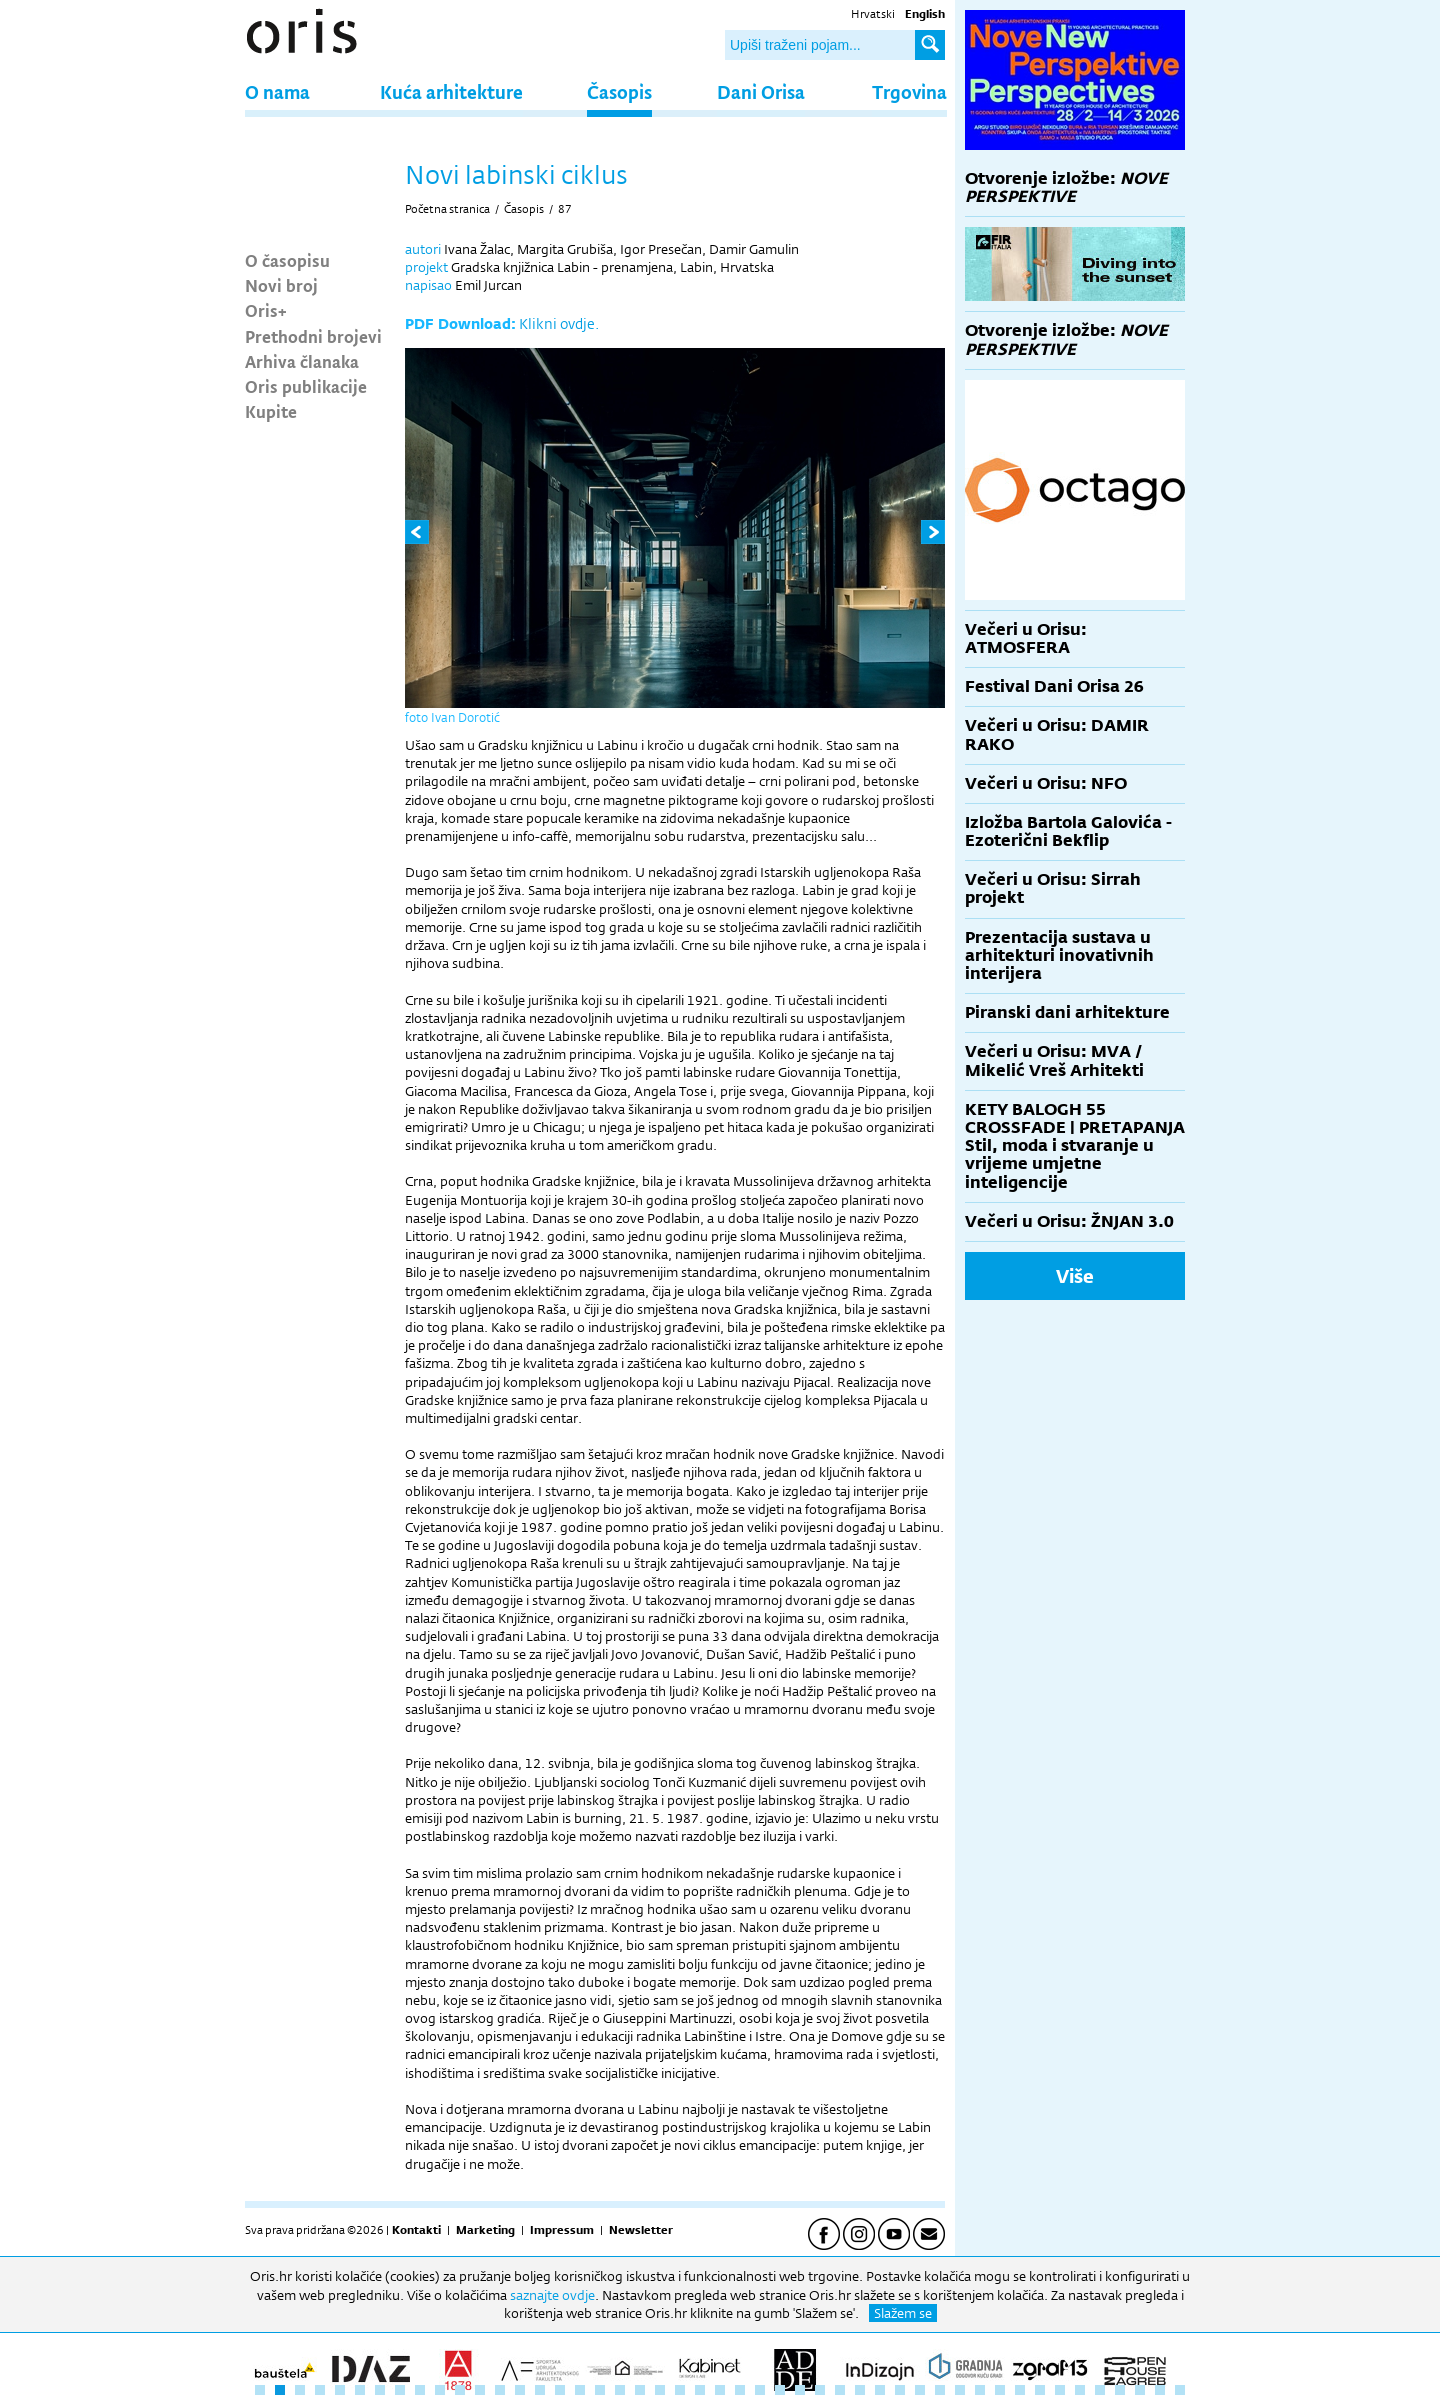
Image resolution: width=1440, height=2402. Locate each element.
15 (540, 2390)
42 (1080, 2390)
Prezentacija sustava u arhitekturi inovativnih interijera (1059, 955)
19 (620, 2390)
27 (780, 2390)
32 (880, 2390)
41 (1060, 2390)
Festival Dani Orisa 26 (1054, 686)
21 (660, 2390)
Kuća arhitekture (451, 91)
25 (740, 2390)
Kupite (271, 411)
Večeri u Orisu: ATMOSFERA (1026, 638)
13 (500, 2390)
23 (700, 2390)
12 (480, 2390)
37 (980, 2390)
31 (860, 2390)
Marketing (485, 2230)
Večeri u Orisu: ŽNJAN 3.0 (1069, 1221)
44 (1120, 2390)
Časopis (619, 91)
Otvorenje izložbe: (1066, 187)
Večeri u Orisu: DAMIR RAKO (1057, 734)
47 (1180, 2390)
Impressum (562, 2230)
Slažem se (903, 2313)
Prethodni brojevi (313, 336)
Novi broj (281, 285)
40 (1040, 2390)
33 (900, 2390)
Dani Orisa (761, 91)
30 (840, 2390)
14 (520, 2390)
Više (1075, 1276)
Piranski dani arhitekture (1067, 1012)
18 (600, 2390)
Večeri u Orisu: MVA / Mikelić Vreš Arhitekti (1054, 1060)
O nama (277, 91)
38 (1000, 2390)
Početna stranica (447, 209)
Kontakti (416, 2230)
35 (940, 2390)
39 (1020, 2390)
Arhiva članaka (302, 361)
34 (920, 2390)
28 (800, 2390)
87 (565, 209)
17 (580, 2390)
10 (440, 2390)
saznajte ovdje (552, 2295)
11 (460, 2390)
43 (1100, 2390)
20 (640, 2390)
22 (680, 2390)
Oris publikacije (306, 386)
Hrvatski (873, 14)
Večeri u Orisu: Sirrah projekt (1053, 888)
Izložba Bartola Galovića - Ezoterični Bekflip (1068, 831)
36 (960, 2390)
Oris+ (266, 310)
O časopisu (287, 260)
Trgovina (909, 91)
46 (1160, 2390)
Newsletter (641, 2230)
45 (1140, 2390)
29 (820, 2390)
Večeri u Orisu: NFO (1046, 783)
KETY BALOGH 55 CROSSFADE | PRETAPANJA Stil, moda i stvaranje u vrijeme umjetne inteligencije (1075, 1146)
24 (720, 2390)
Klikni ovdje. (559, 323)
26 (760, 2390)
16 (560, 2390)
